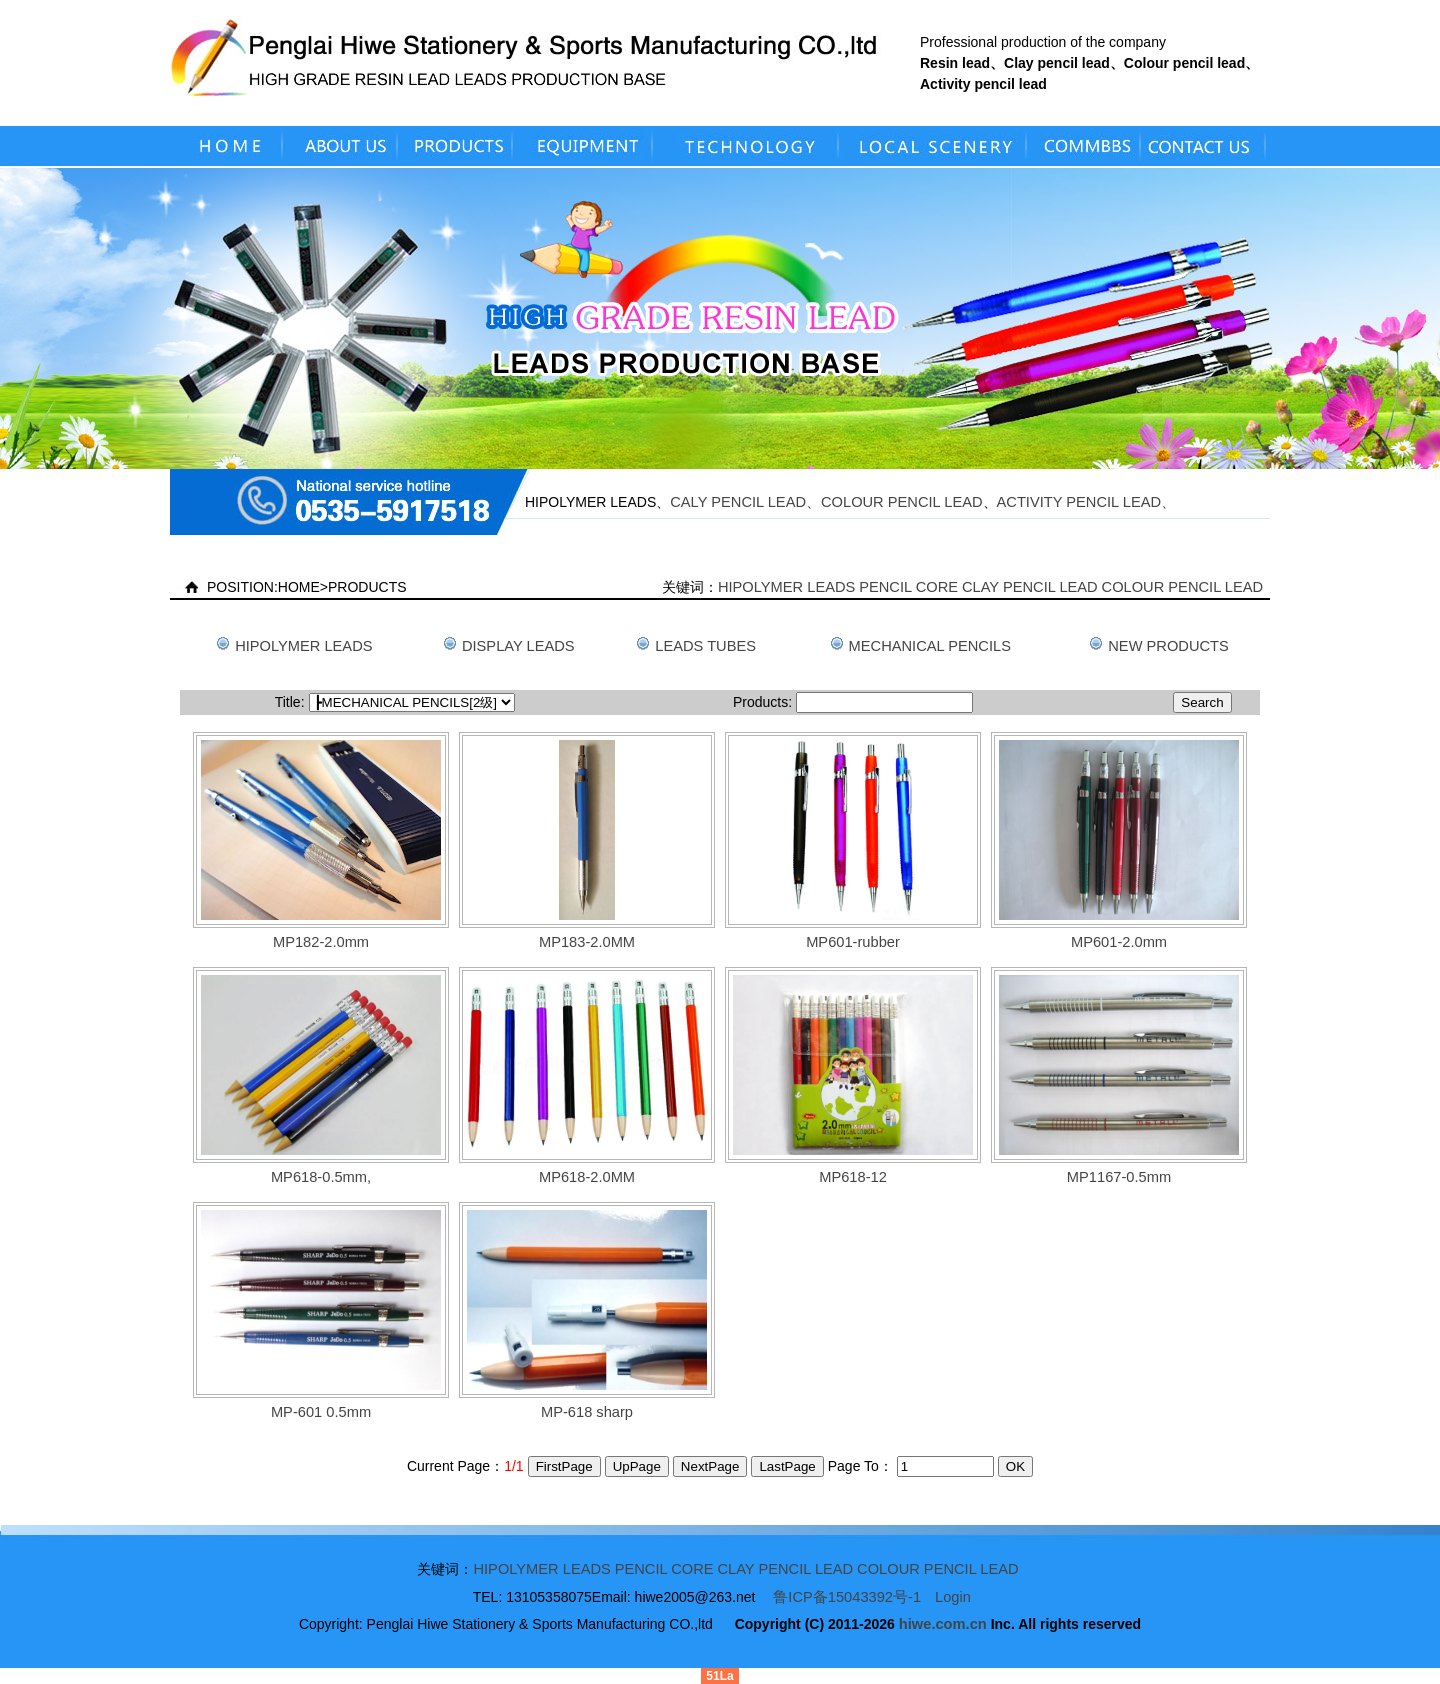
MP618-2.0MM (587, 1177)
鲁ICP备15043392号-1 (847, 1597)
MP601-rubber (853, 942)
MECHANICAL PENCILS (930, 646)
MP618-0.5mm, (321, 1177)
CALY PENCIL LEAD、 (745, 502)
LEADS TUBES (705, 646)
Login (953, 1597)
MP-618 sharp (587, 1412)
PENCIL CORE (908, 587)
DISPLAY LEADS (518, 646)
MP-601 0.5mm (321, 1412)
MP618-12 (853, 1177)
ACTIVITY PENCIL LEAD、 (1087, 502)
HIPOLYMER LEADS (786, 587)
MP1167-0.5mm (1119, 1177)
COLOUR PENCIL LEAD (902, 502)
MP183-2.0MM (587, 942)
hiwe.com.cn (943, 1624)
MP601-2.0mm (1119, 942)
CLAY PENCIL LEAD (1030, 587)
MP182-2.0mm (321, 942)
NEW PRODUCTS (1168, 646)
